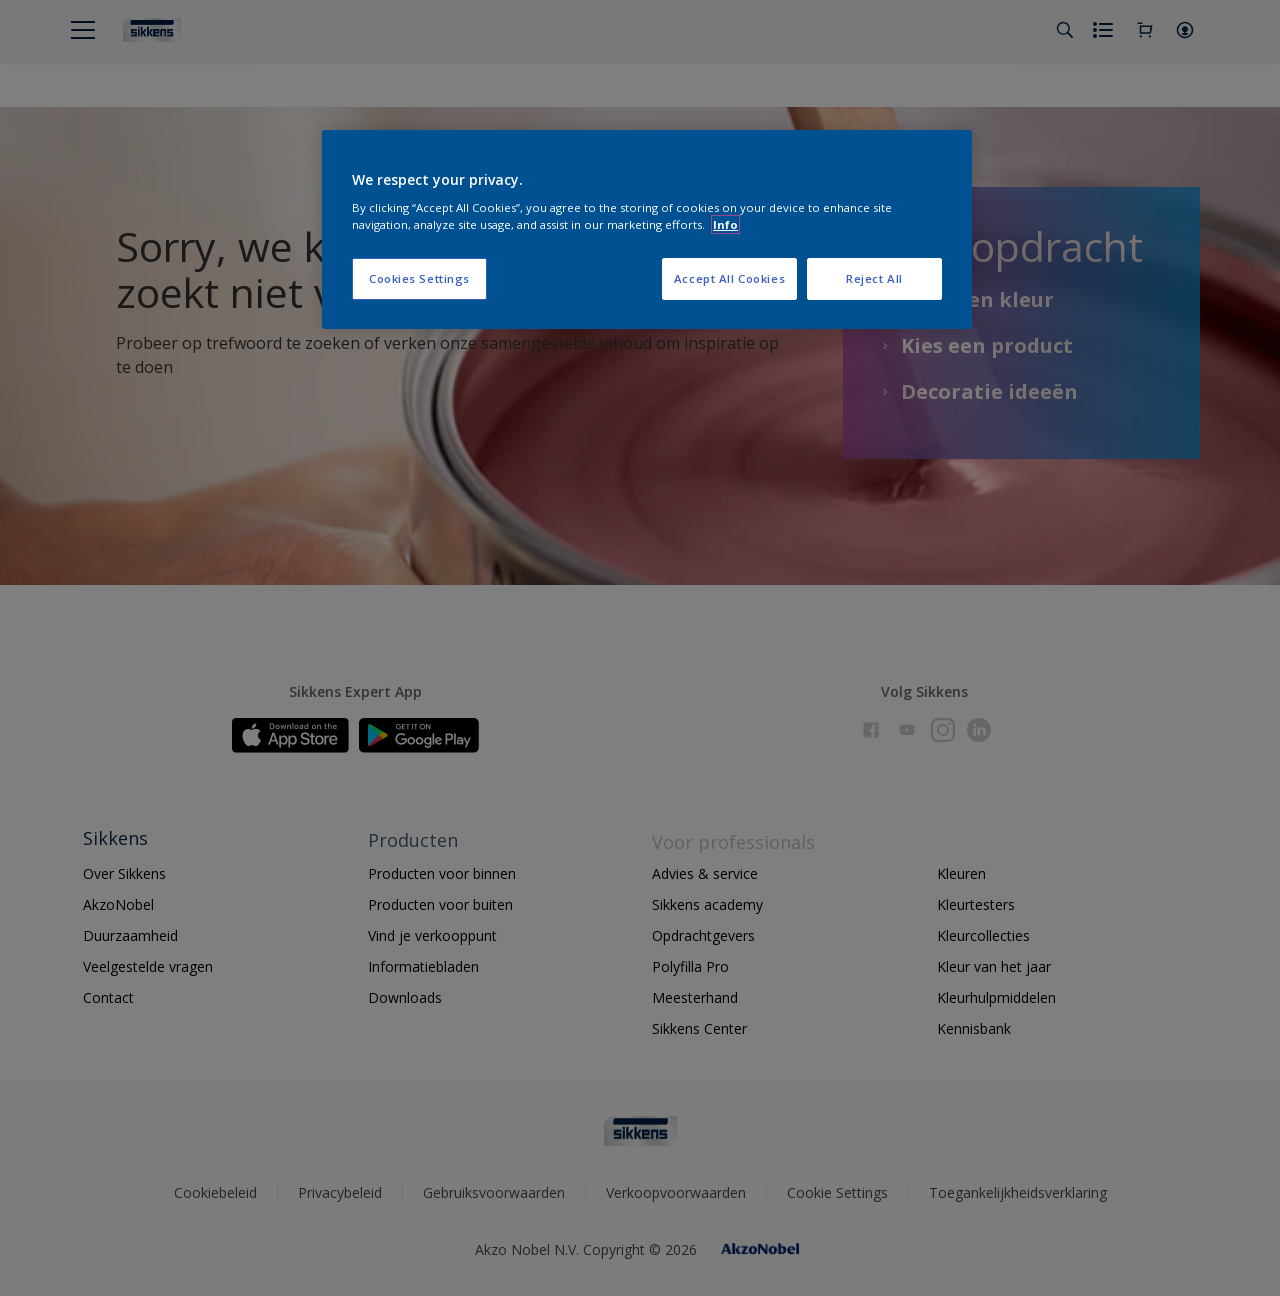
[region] (647, 230)
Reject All (874, 278)
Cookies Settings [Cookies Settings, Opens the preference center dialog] (419, 278)
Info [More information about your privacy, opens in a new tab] (725, 224)
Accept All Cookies (729, 278)
